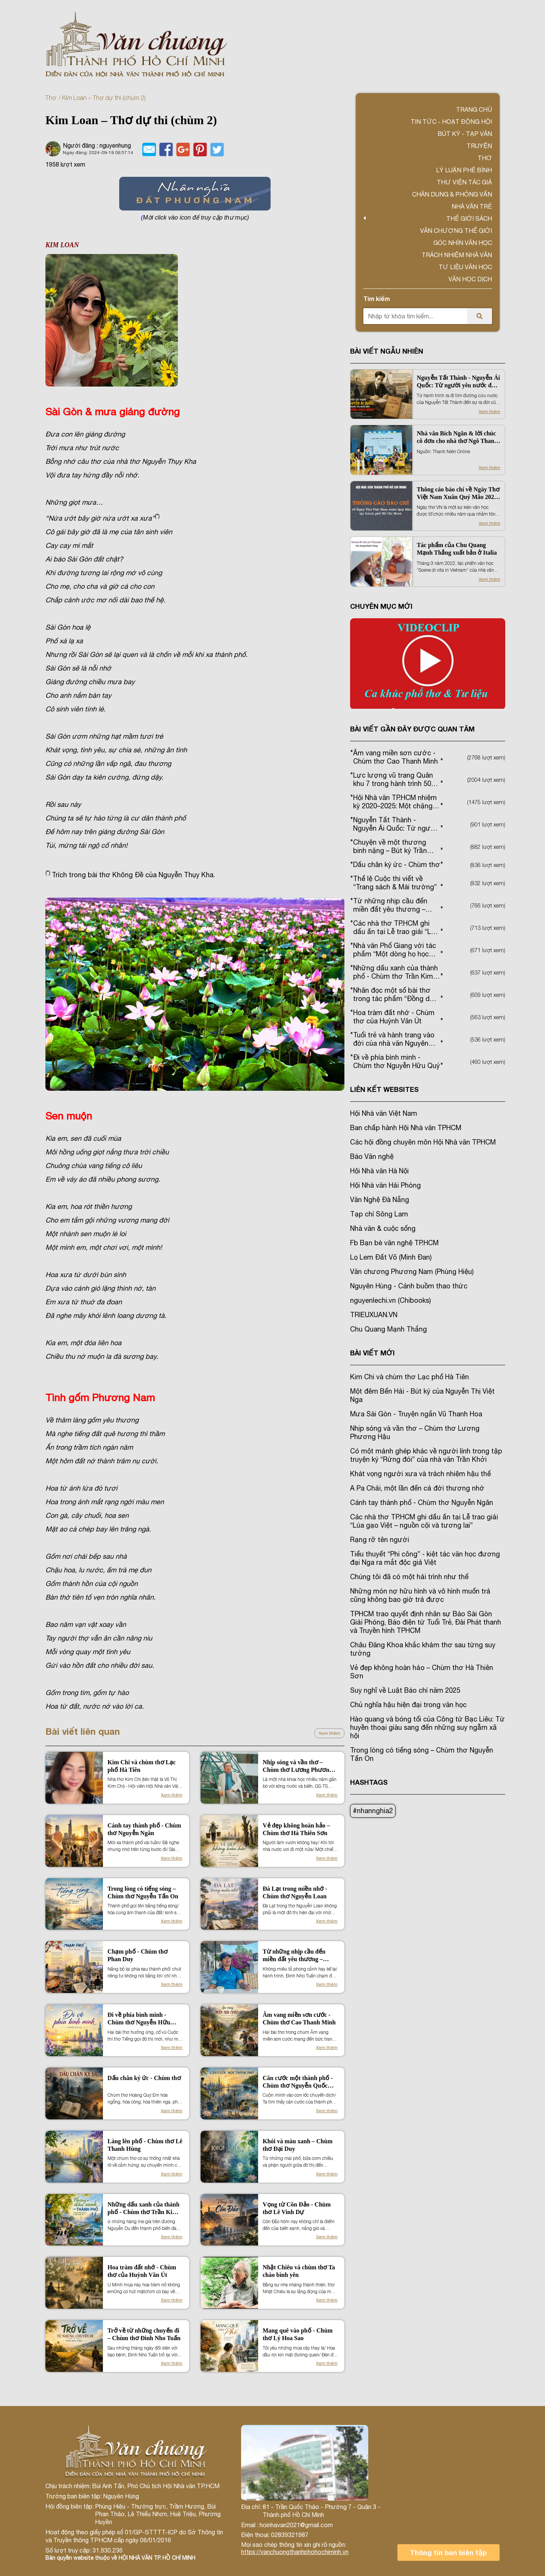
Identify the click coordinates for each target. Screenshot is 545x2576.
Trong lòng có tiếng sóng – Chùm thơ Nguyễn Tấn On (142, 1892)
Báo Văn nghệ (372, 1156)
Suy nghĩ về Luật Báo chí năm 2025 (405, 1690)
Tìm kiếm (376, 298)
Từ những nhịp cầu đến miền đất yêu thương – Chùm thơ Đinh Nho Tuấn (297, 1955)
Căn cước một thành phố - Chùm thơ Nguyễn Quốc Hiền (298, 2082)
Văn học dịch (470, 279)
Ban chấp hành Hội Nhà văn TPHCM (405, 1128)
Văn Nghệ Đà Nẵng (379, 1200)
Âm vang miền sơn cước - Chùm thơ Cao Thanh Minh (299, 2019)
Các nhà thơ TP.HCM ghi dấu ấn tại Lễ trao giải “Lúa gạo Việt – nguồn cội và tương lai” (424, 1521)
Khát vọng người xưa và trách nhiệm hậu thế (420, 1474)
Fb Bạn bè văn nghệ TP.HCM (394, 1243)
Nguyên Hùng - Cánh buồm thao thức (408, 1286)
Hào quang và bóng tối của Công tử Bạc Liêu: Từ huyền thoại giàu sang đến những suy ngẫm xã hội (427, 1727)
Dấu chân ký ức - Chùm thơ (144, 2078)
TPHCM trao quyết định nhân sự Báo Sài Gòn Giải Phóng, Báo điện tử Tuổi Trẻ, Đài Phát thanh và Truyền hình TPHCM (425, 1622)
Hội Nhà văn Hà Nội (379, 1171)
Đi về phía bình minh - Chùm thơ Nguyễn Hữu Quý (138, 2019)
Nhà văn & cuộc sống (383, 1228)
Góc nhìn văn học (462, 242)
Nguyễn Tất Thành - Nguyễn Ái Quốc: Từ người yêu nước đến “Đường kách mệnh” (458, 381)
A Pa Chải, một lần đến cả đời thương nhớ (417, 1488)
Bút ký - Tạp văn (465, 133)
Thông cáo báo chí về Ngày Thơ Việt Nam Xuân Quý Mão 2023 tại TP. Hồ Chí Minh (458, 493)
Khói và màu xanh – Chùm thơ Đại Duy (298, 2145)
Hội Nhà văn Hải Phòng (385, 1185)
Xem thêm (329, 1733)
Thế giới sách (469, 218)
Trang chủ (474, 109)
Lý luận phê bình (464, 170)
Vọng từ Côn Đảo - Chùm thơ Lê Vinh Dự (297, 2208)
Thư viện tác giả (464, 182)
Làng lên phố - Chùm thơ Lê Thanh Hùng (144, 2145)
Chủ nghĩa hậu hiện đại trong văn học (408, 1705)
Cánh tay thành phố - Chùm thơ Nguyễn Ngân (144, 1829)
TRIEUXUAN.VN (373, 1315)
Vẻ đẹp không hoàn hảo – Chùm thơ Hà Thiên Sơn (296, 1829)
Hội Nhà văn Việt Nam (383, 1113)
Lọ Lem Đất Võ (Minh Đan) (390, 1257)
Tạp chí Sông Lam (379, 1214)
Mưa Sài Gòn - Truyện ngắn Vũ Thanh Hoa (416, 1414)
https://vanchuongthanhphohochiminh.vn (295, 2551)
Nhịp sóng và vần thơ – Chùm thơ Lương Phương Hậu (297, 1766)
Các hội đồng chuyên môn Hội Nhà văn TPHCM (423, 1142)
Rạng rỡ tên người (379, 1540)
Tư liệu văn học (465, 267)
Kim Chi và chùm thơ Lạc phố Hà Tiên (141, 1766)
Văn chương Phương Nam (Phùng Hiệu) (411, 1272)
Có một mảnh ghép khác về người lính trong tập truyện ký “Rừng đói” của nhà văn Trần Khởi (426, 1455)
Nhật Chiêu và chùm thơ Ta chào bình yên (299, 2271)
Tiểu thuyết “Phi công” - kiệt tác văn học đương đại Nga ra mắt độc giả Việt (425, 1558)
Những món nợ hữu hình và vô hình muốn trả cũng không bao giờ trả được (420, 1595)
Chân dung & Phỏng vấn (452, 194)
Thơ (50, 97)
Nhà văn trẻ (472, 206)
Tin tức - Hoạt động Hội (451, 121)
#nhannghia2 (373, 1811)
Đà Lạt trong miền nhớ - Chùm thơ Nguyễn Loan (295, 1892)
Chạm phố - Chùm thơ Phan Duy (137, 1955)
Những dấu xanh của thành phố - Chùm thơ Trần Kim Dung (143, 2208)
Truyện (479, 145)
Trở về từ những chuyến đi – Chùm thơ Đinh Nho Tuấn (144, 2334)
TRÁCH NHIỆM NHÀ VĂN (457, 254)
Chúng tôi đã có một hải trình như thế (409, 1577)
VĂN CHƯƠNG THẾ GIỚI (456, 230)
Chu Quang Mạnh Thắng (388, 1329)
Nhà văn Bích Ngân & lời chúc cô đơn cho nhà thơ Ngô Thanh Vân (457, 437)
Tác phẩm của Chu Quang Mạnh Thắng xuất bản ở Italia (457, 549)
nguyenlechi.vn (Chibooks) (390, 1300)
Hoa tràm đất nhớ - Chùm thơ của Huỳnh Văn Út (141, 2271)
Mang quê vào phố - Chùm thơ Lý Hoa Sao (298, 2334)
